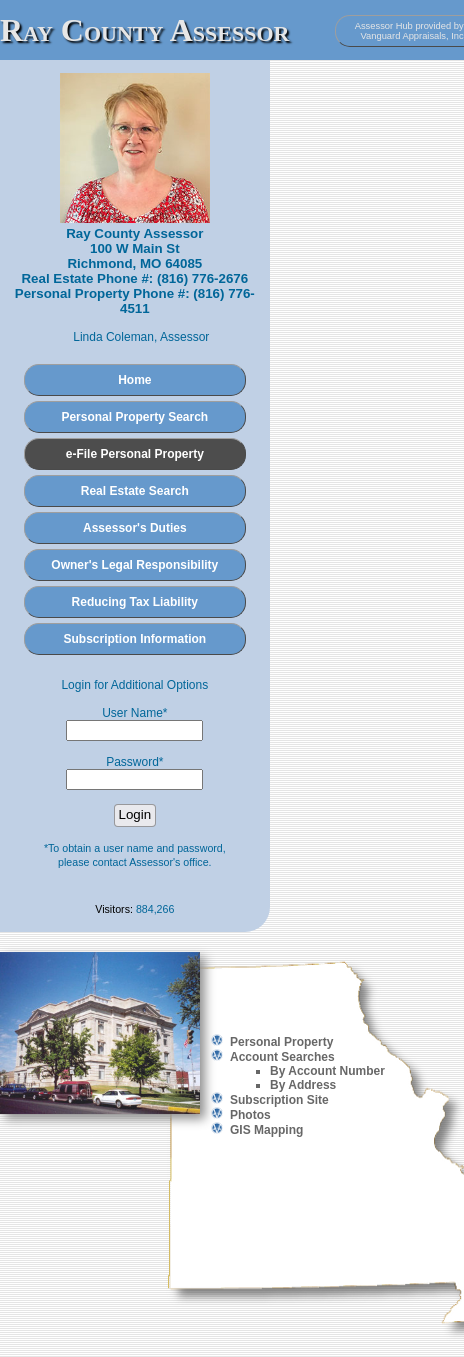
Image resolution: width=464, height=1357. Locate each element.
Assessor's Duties (135, 528)
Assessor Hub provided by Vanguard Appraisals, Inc (409, 31)
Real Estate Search (135, 491)
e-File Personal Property (135, 454)
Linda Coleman (113, 337)
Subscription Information (134, 639)
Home (134, 380)
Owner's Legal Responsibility (134, 565)
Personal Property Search (134, 417)
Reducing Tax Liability (135, 602)
